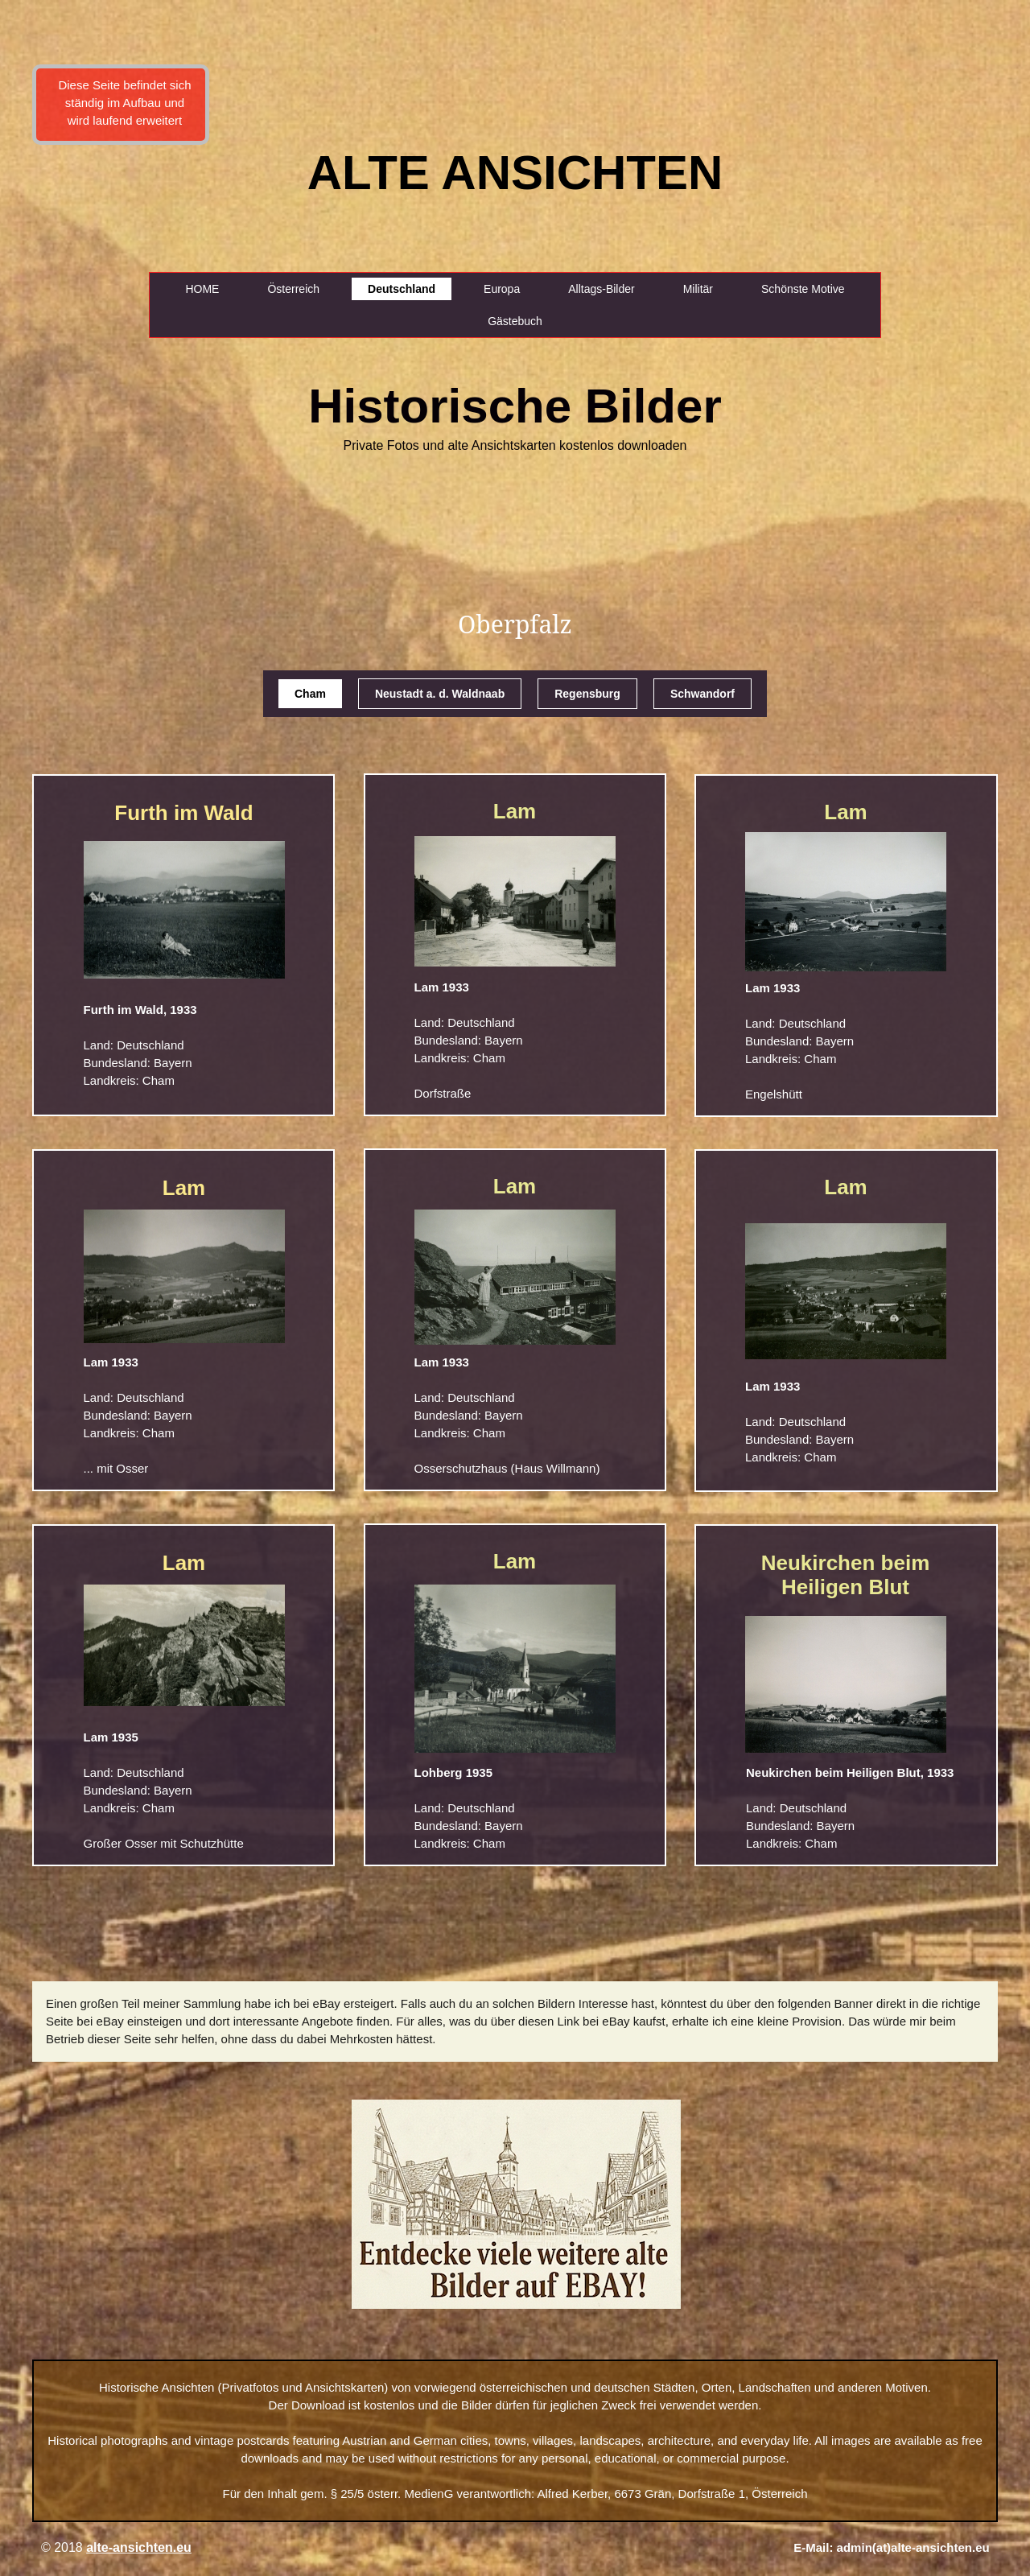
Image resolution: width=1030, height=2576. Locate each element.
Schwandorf (702, 693)
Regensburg (587, 693)
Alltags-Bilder (601, 288)
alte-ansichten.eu (139, 2547)
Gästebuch (515, 321)
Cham (310, 693)
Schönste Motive (803, 288)
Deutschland (401, 288)
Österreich (293, 288)
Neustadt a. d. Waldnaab (440, 693)
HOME (202, 288)
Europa (502, 288)
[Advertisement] (70, 281)
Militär (698, 288)
